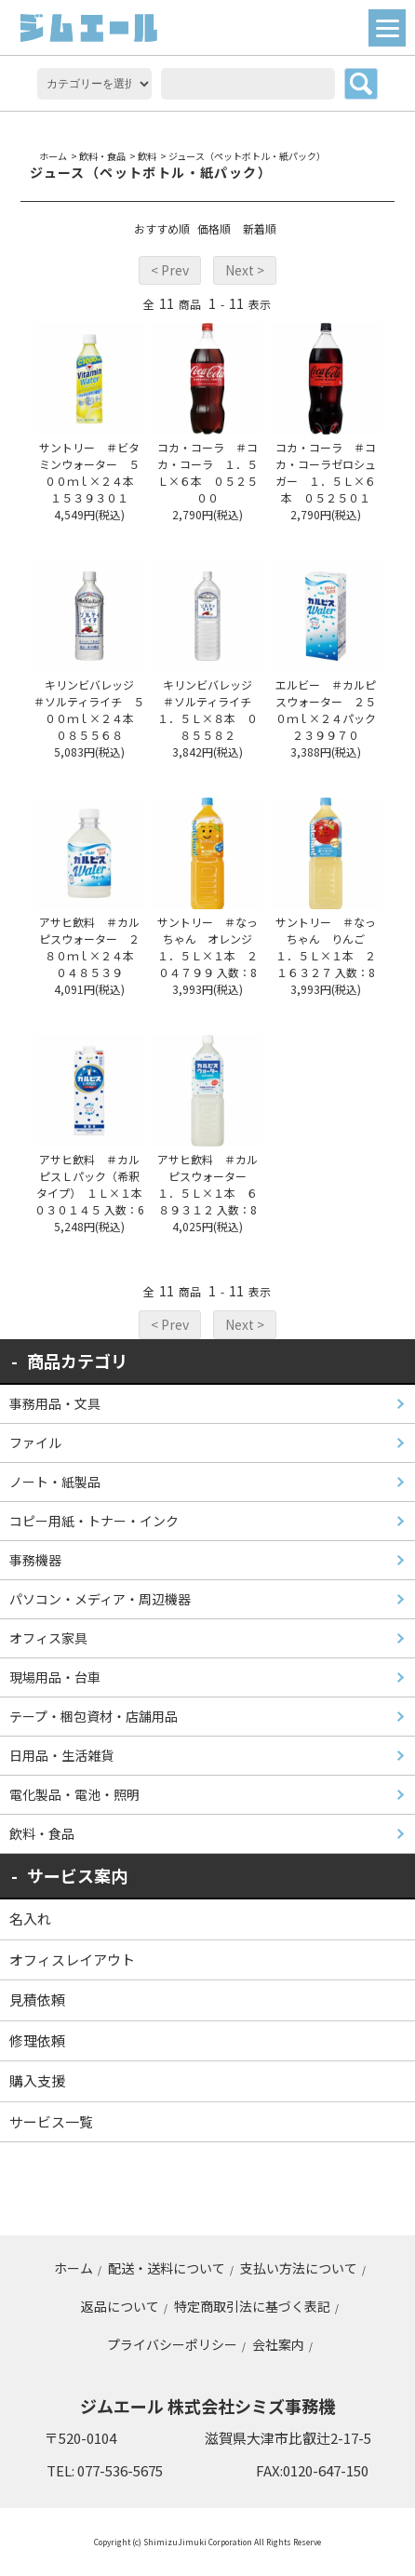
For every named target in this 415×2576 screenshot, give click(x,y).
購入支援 (37, 2080)
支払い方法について (298, 2268)
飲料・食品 (102, 156)
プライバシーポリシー (172, 2344)
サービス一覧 (51, 2121)
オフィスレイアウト (72, 1959)
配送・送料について (166, 2268)
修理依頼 (37, 2040)
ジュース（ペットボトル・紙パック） (247, 156)
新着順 (259, 228)
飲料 (147, 156)
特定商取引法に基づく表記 (252, 2306)
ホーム (53, 156)
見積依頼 (37, 1999)
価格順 (214, 228)
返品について (120, 2306)
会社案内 (278, 2344)
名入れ (30, 1918)
